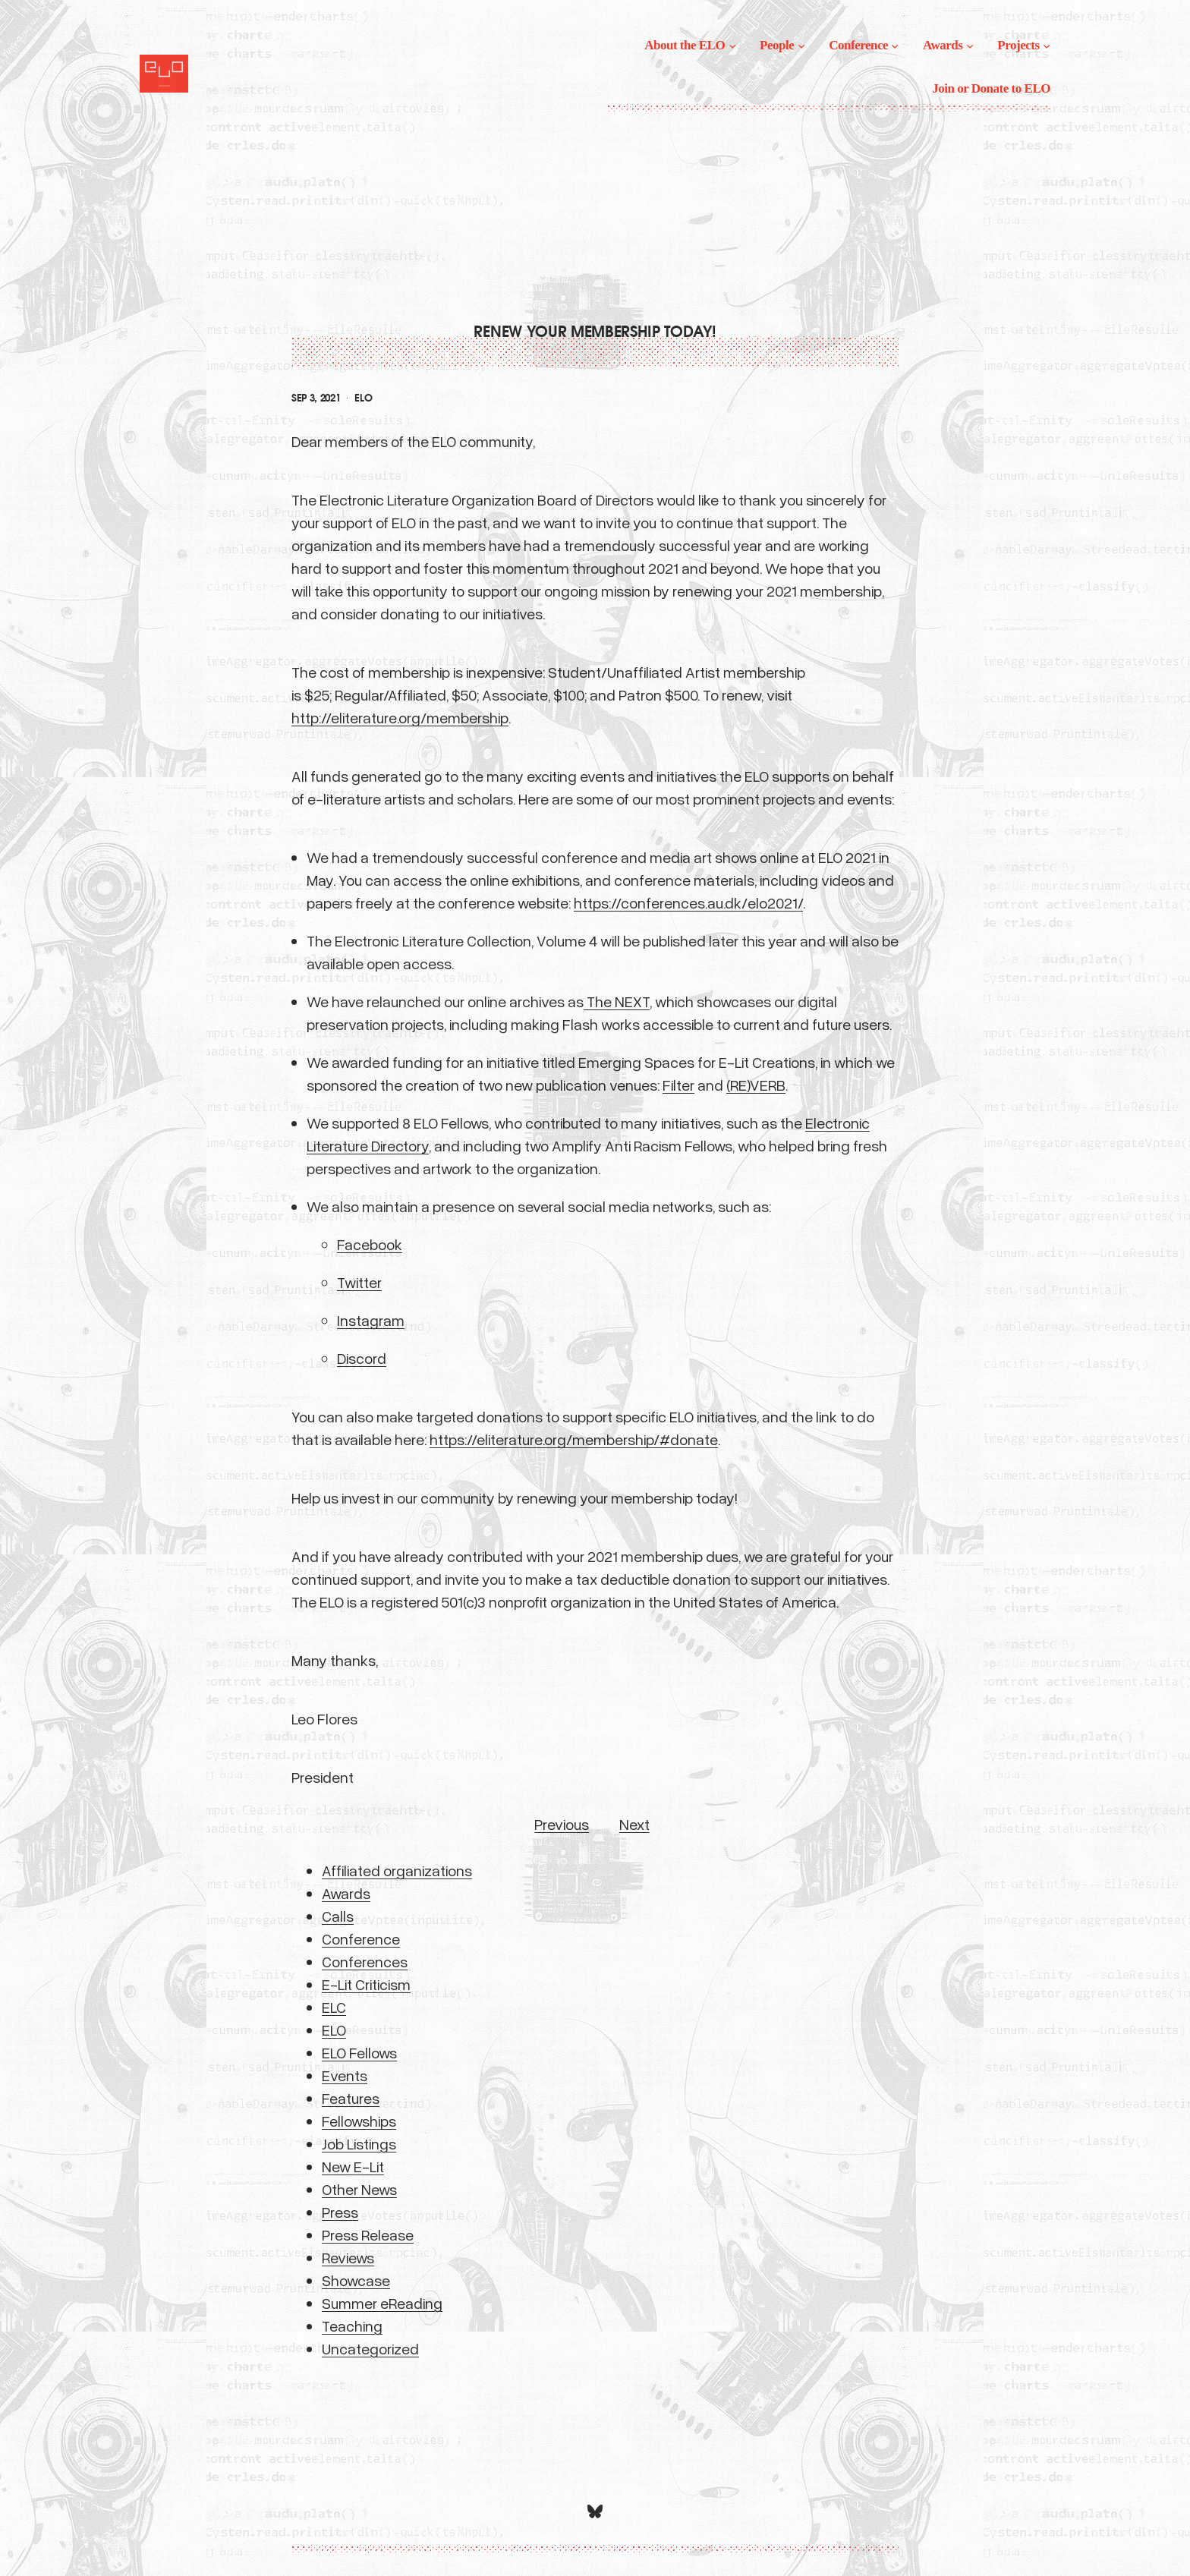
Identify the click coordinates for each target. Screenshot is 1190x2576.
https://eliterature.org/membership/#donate (574, 1439)
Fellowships (359, 2121)
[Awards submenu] (970, 45)
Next (634, 1824)
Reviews (348, 2257)
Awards (346, 1893)
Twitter (359, 1282)
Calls (338, 1916)
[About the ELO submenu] (732, 45)
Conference (361, 1938)
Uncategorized (370, 2348)
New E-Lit (353, 2166)
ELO (363, 398)
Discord (361, 1358)
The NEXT (617, 1001)
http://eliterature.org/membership (399, 717)
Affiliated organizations (397, 1870)
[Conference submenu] (895, 45)
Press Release (368, 2234)
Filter (678, 1084)
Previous (561, 1824)
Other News (359, 2189)
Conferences (365, 1961)
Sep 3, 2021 (315, 398)
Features (350, 2098)
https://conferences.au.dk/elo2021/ (688, 902)
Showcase (356, 2280)
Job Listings (359, 2143)
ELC (334, 2007)
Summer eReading (382, 2303)
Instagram (371, 1320)
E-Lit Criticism (366, 1984)
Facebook (369, 1244)
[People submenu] (801, 45)
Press (340, 2212)
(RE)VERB (755, 1084)
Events (344, 2075)
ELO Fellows (359, 2052)
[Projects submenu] (1046, 45)
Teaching (352, 2325)
